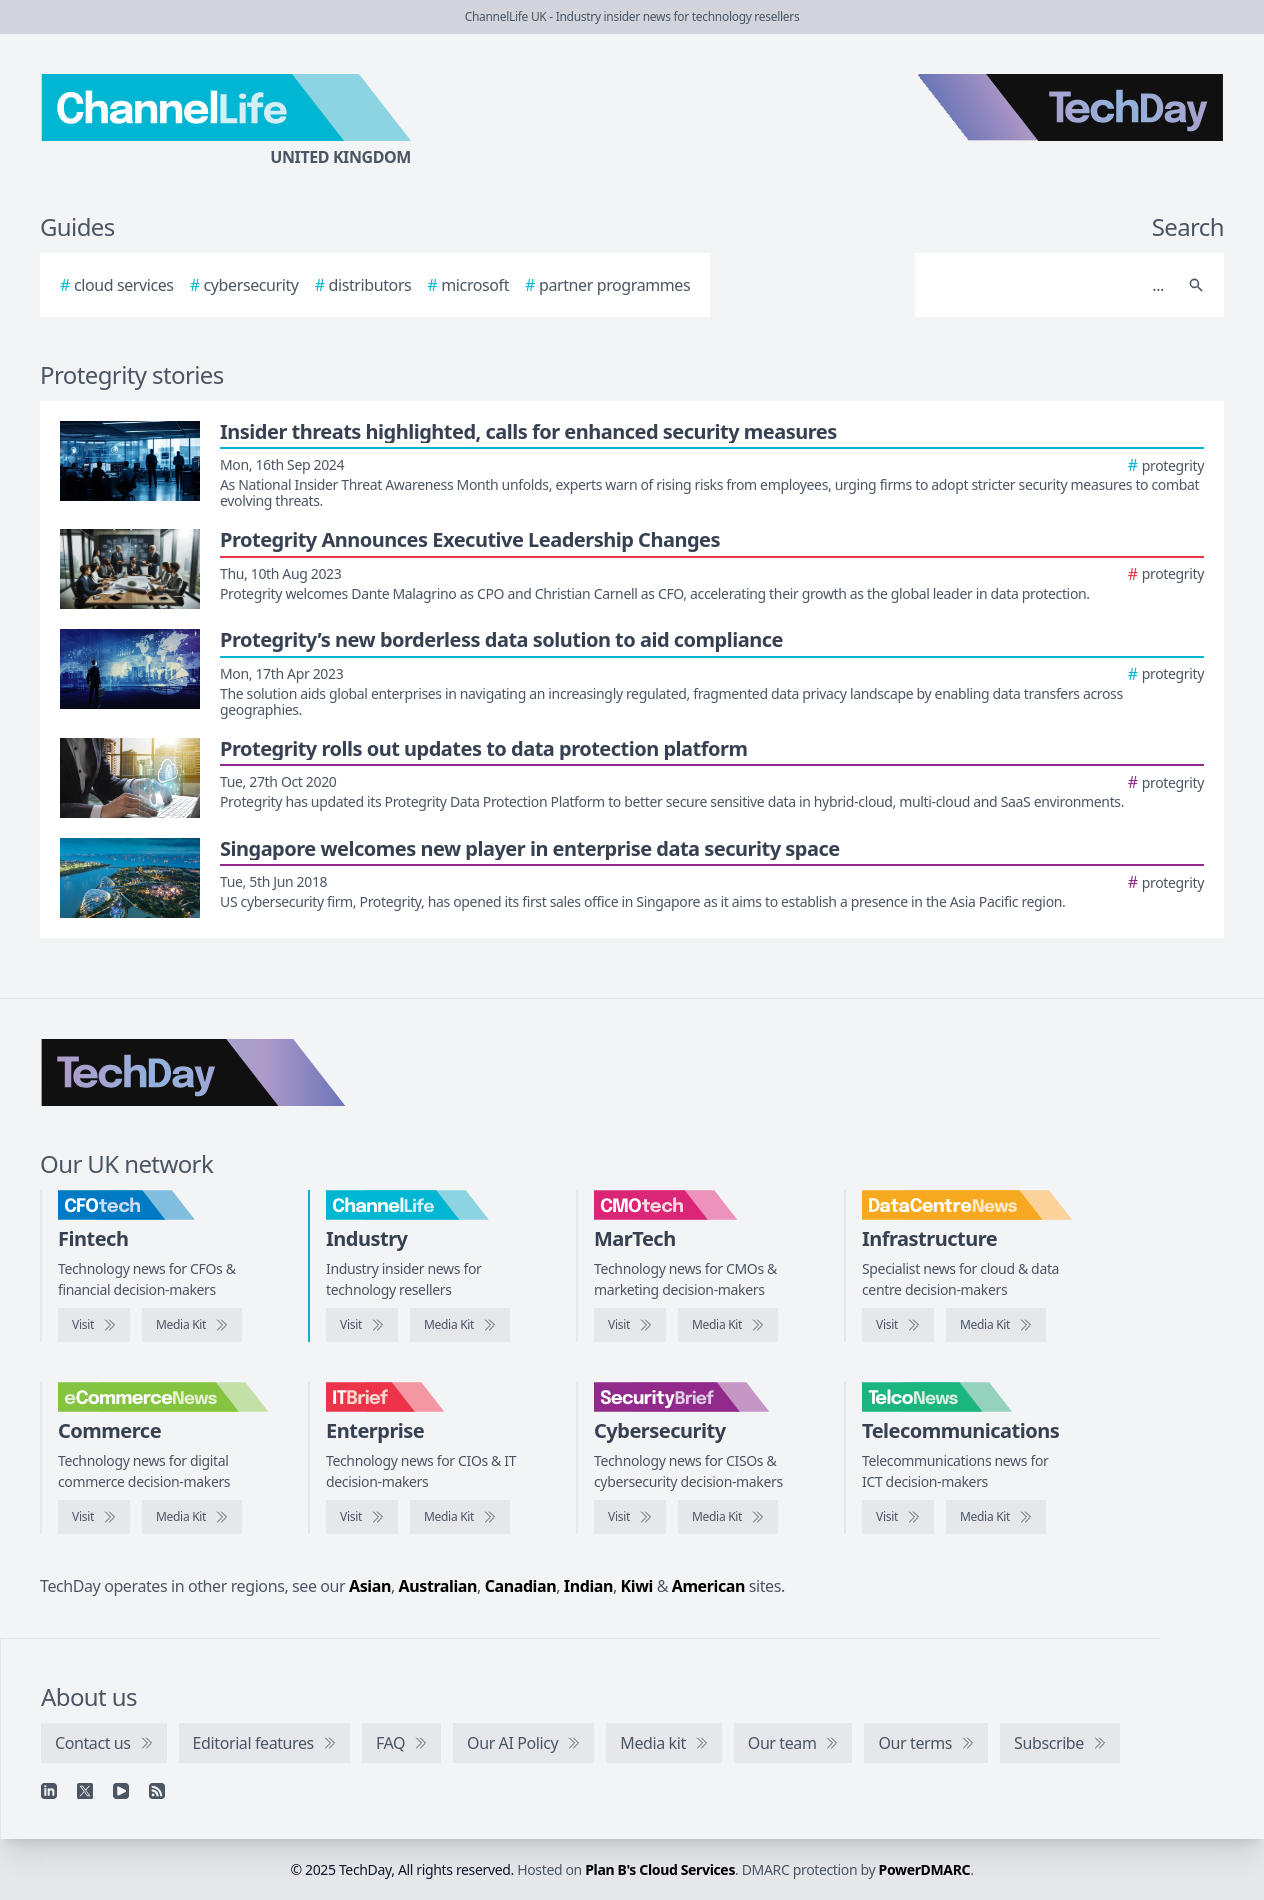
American (708, 1586)
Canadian (521, 1586)
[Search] (1049, 285)
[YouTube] (121, 1791)
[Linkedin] (49, 1791)
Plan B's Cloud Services (660, 1869)
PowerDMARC (925, 1869)
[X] (85, 1791)
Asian (370, 1586)
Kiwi (637, 1586)
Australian (438, 1586)
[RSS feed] (157, 1791)
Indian (588, 1586)
